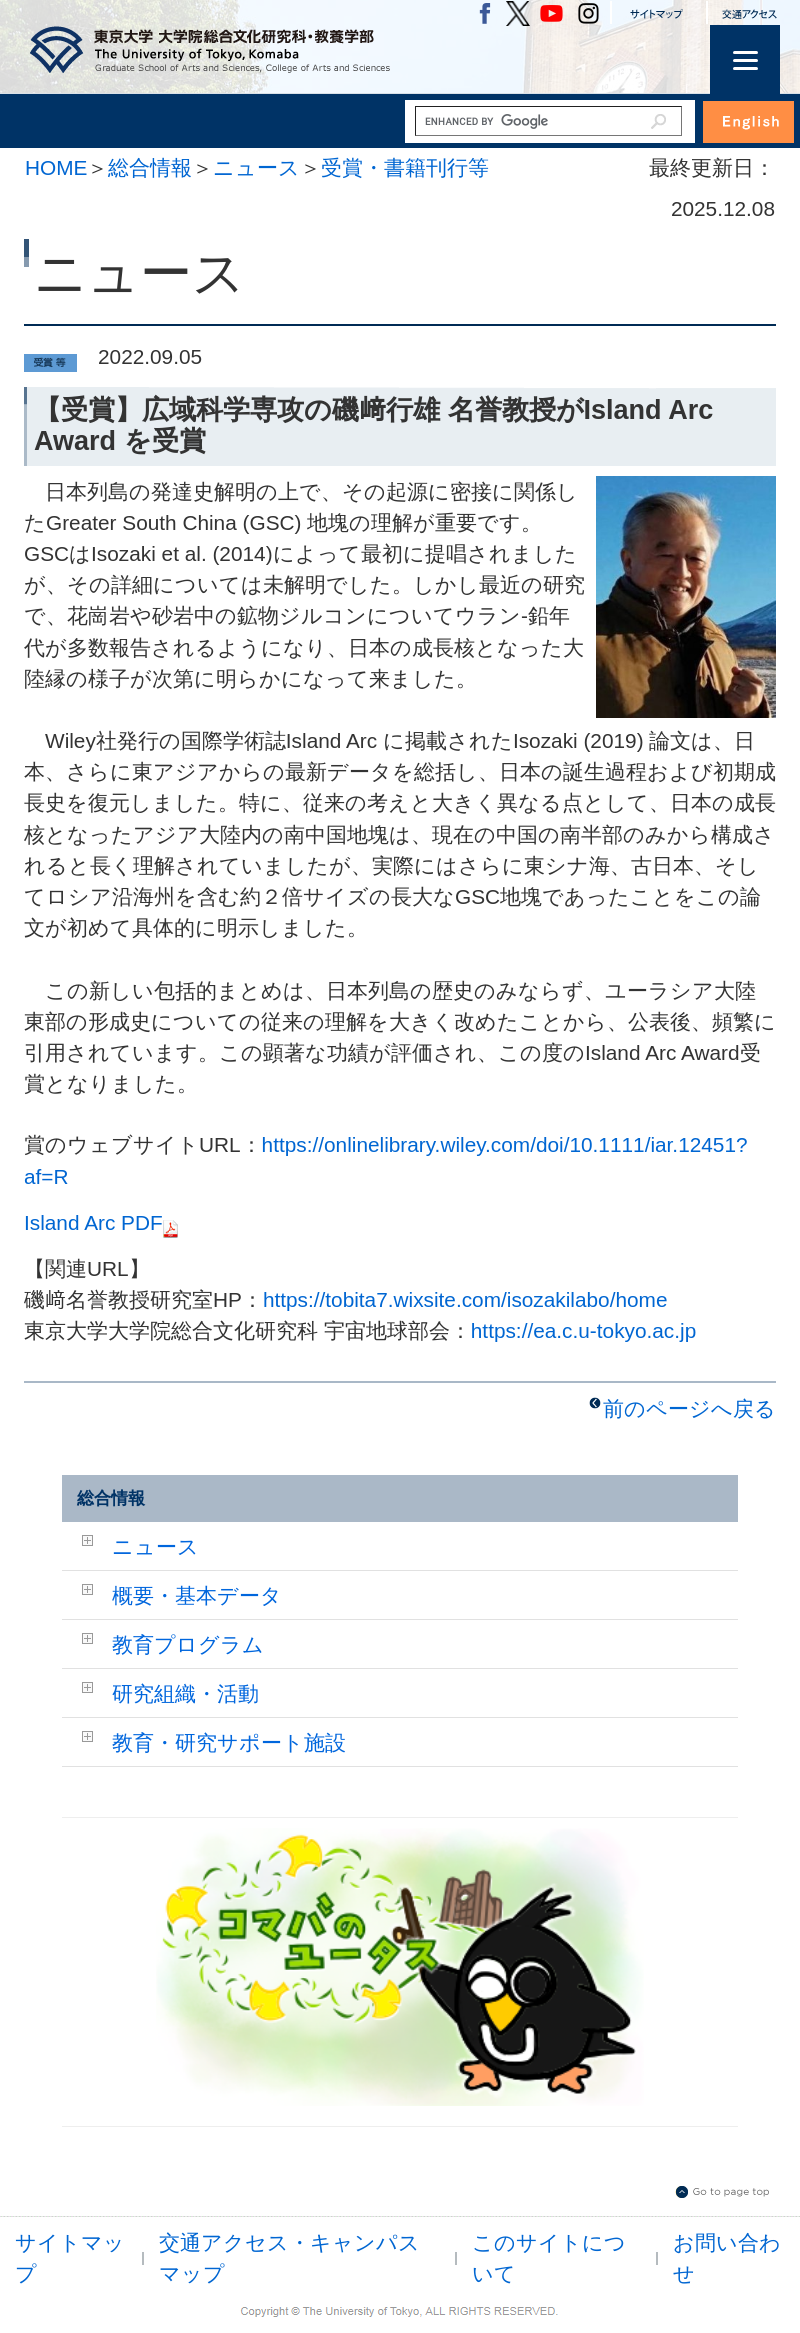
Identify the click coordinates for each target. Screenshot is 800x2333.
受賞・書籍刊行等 (405, 167)
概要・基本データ (197, 1595)
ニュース (256, 167)
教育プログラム (188, 1644)
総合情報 (150, 167)
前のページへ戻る (689, 1408)
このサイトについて (549, 2258)
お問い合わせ (727, 2258)
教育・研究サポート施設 (229, 1742)
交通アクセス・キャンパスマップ (289, 2258)
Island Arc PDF (101, 1222)
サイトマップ (70, 2258)
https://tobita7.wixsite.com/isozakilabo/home (465, 1299)
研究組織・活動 (185, 1693)
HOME (56, 167)
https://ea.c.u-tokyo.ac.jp (583, 1330)
